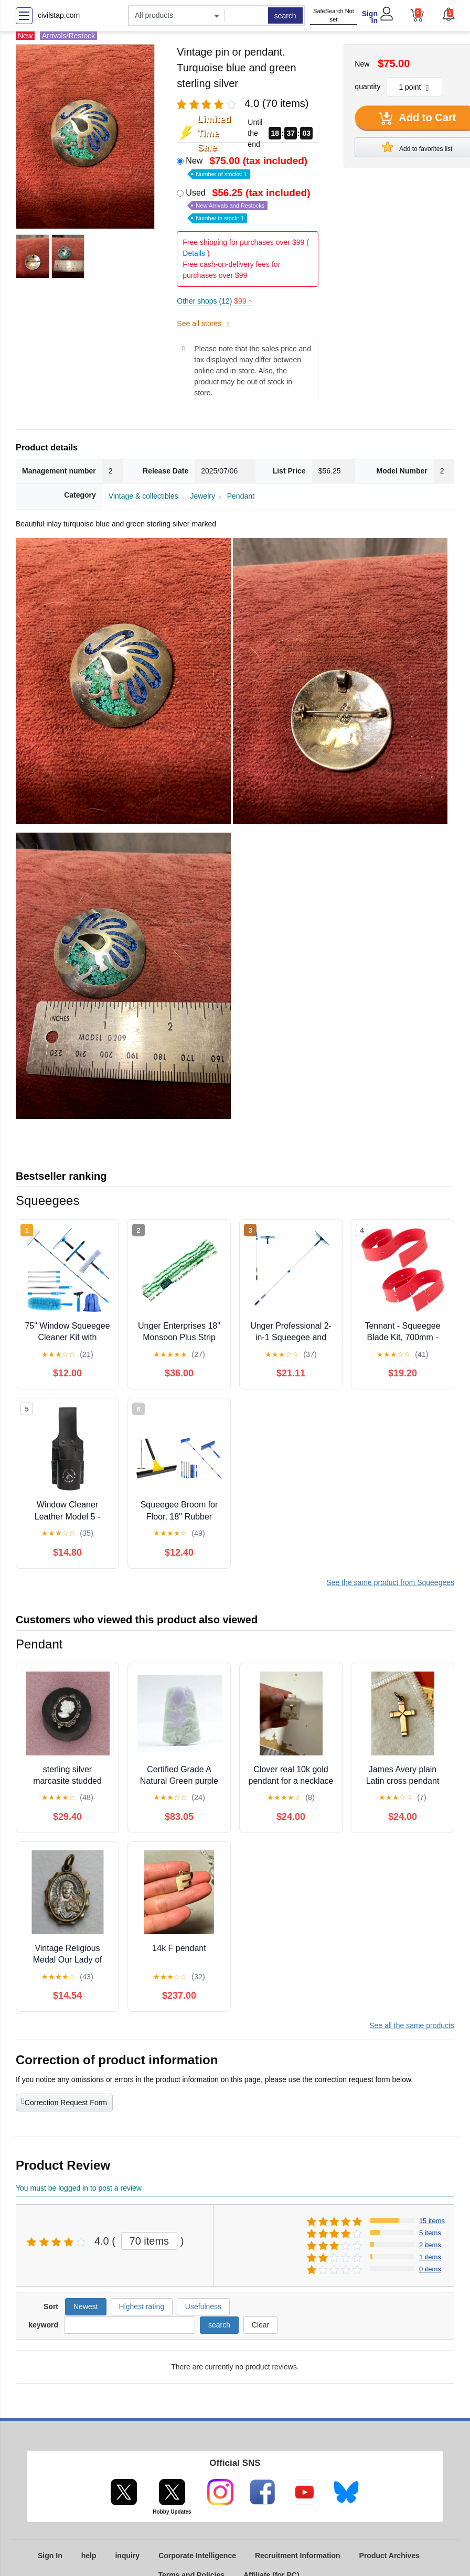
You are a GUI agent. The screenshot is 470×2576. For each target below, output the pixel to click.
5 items (430, 2233)
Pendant (240, 496)
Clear (260, 2325)
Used (249, 204)
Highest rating (141, 2306)
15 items (432, 2221)
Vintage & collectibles (143, 496)
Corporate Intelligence (197, 2555)
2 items (430, 2245)
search (285, 16)
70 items (149, 2241)
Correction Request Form (64, 2101)
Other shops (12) (214, 301)
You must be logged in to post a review (79, 2188)
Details (194, 253)
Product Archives (389, 2555)
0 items (430, 2269)
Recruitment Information (297, 2555)
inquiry (127, 2555)
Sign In (370, 17)
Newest (85, 2306)
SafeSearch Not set (333, 15)
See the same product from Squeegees (390, 1582)
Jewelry (202, 496)
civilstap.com (59, 15)
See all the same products (411, 2025)
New (247, 166)
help (89, 2555)
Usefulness (203, 2306)
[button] (448, 14)
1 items (430, 2257)
